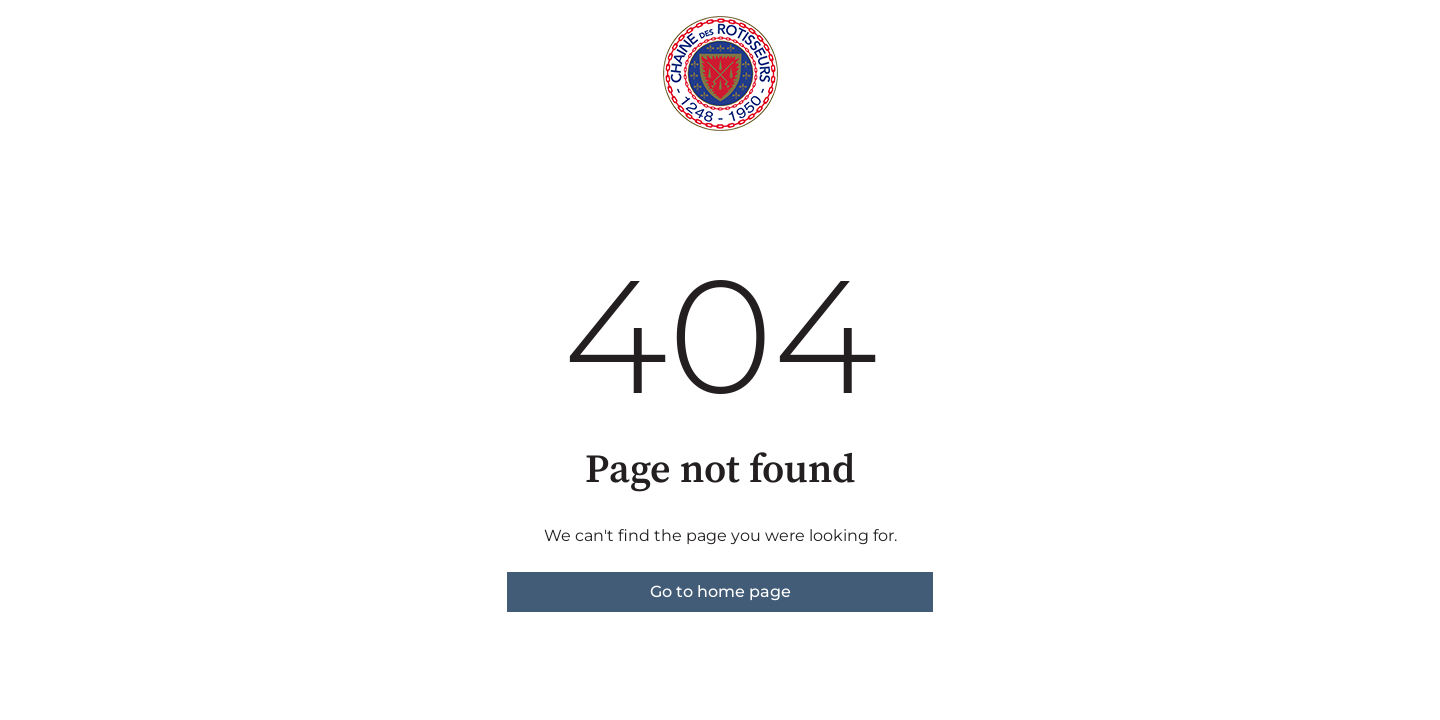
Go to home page (720, 591)
